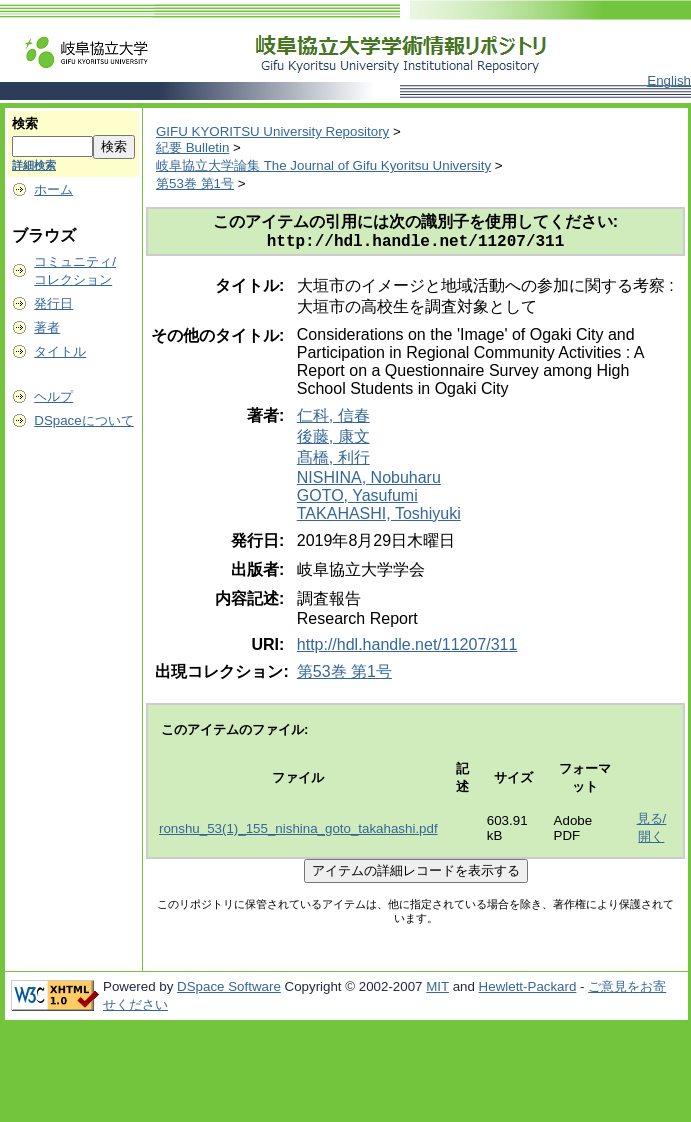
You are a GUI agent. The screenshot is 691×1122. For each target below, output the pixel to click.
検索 (25, 123)
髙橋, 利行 (333, 461)
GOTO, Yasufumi (357, 499)
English (669, 80)
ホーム (53, 189)
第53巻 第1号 (195, 183)
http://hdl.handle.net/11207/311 (407, 648)
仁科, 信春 (333, 419)
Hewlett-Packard (528, 990)
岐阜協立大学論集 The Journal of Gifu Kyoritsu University (323, 165)
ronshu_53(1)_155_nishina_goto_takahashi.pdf (298, 832)
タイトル (60, 351)
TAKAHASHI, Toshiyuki (379, 517)
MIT (437, 990)
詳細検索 (34, 165)
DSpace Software (229, 990)
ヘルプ (53, 396)
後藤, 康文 (333, 440)
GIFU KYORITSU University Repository (272, 131)
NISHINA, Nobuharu (369, 481)
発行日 (53, 303)
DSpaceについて (83, 420)
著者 (47, 327)
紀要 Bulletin (192, 147)
